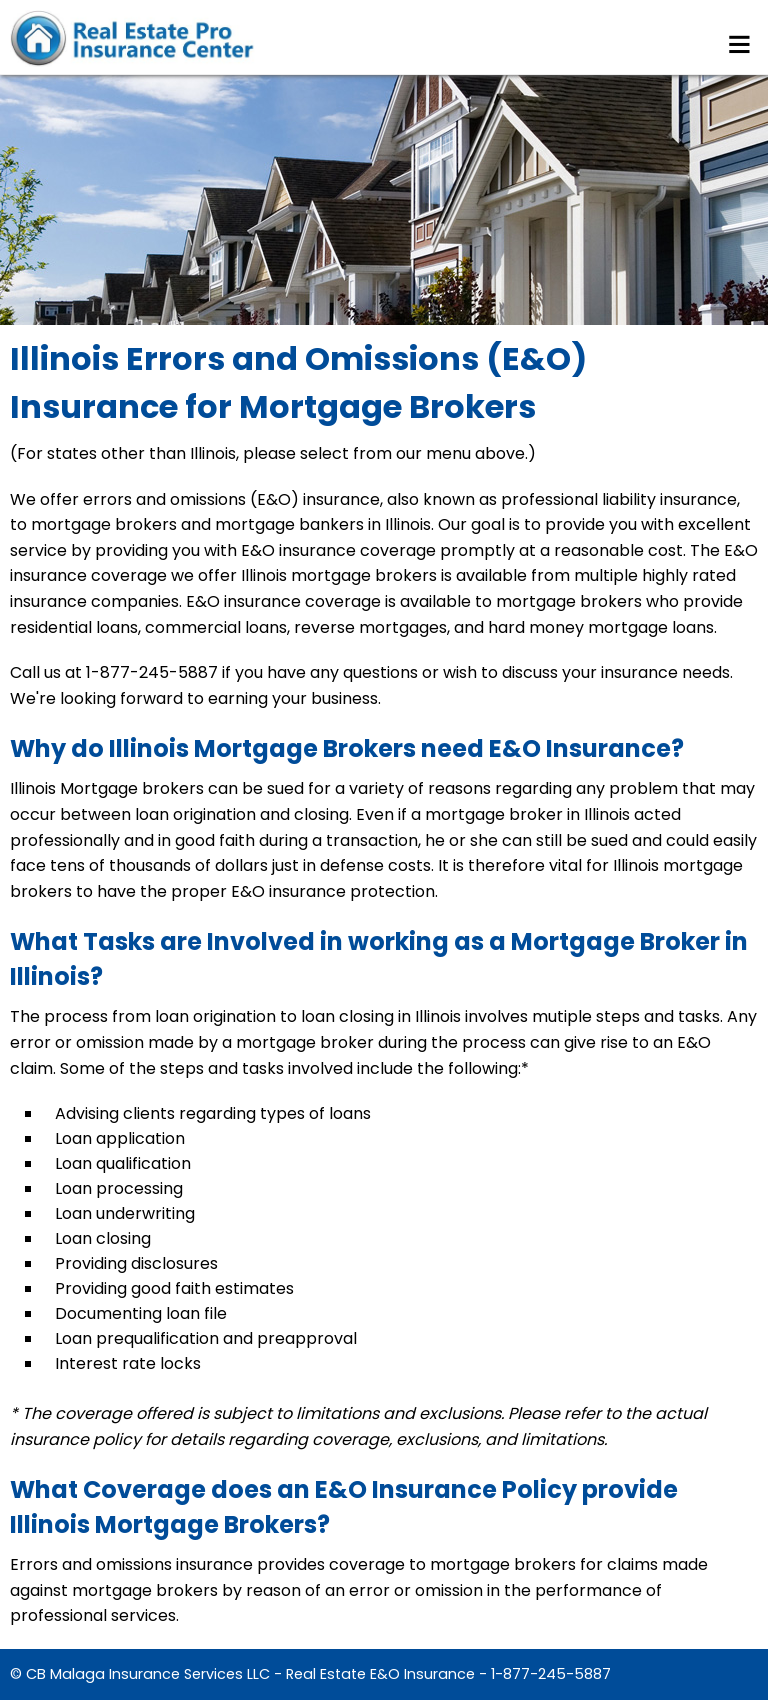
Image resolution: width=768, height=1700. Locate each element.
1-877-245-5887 (551, 1674)
